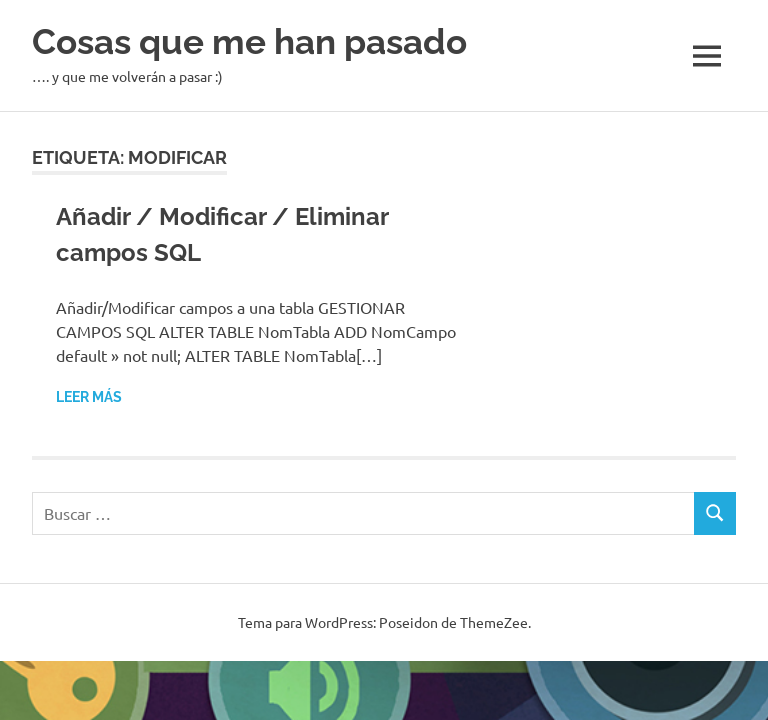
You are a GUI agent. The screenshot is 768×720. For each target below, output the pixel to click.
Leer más (89, 397)
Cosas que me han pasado (249, 41)
